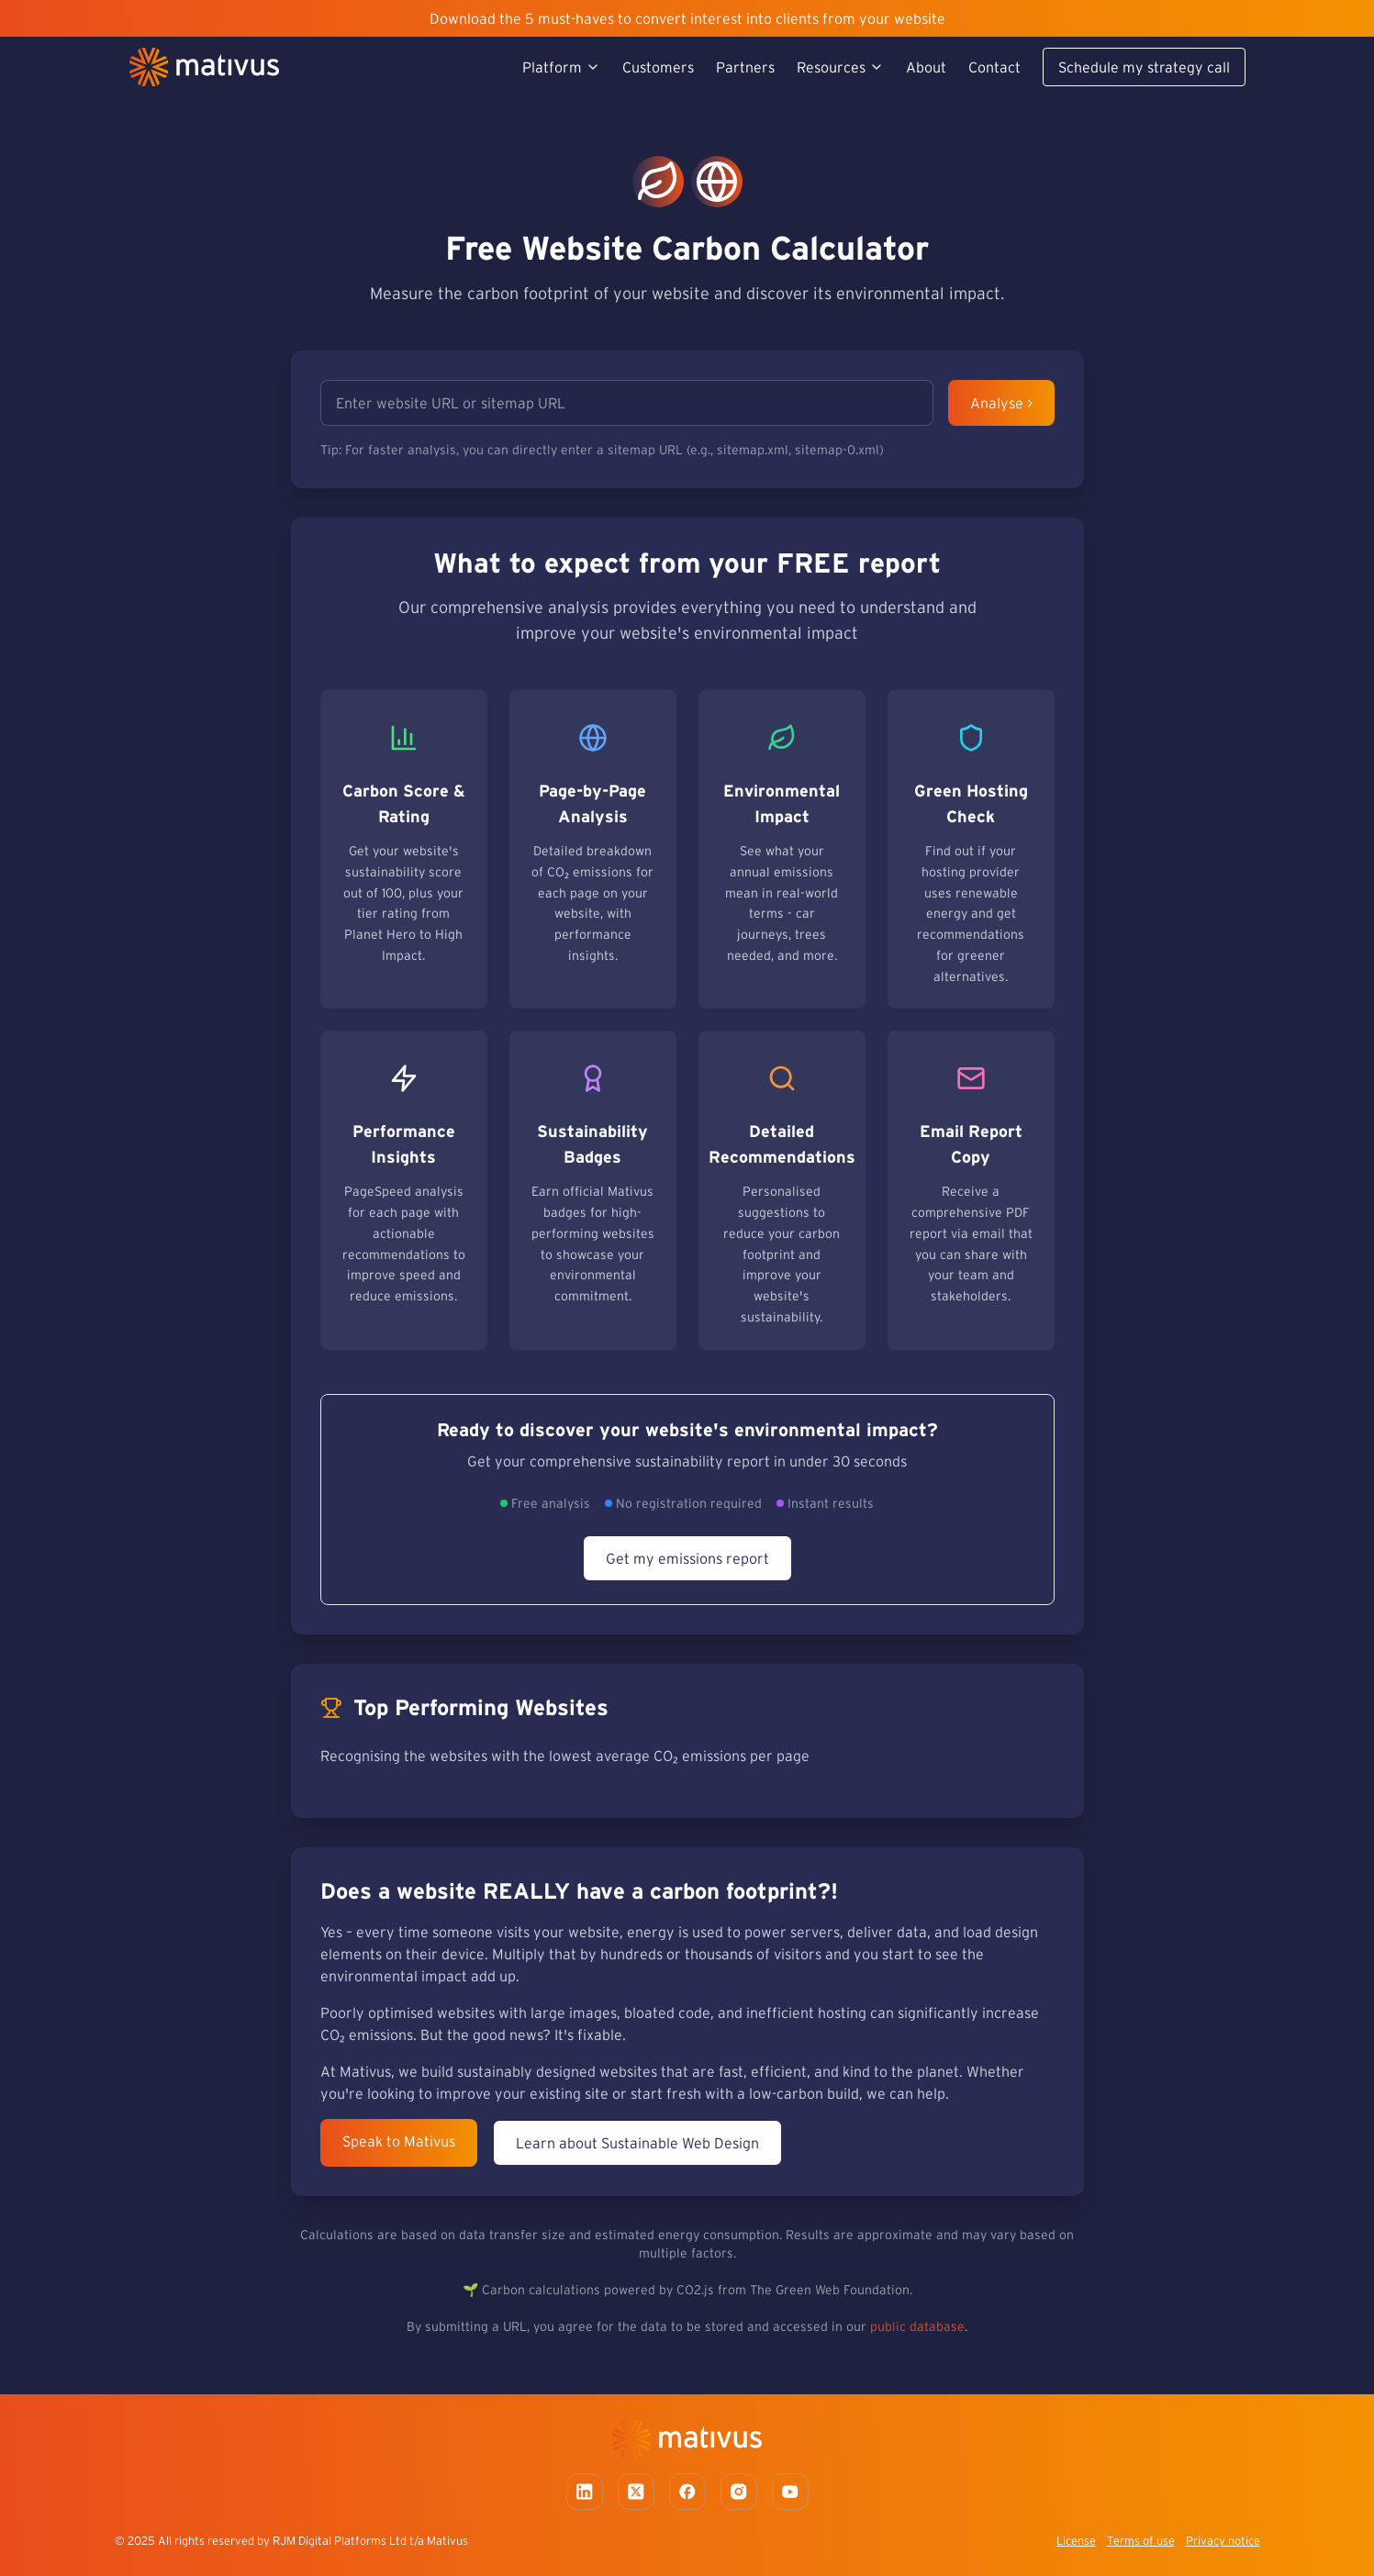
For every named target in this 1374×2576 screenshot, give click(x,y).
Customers (658, 67)
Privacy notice (1223, 2541)
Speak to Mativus (398, 2141)
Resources (840, 67)
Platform (561, 67)
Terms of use (1141, 2541)
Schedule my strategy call (1144, 67)
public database (917, 2326)
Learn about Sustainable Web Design (637, 2143)
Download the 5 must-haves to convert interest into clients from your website (687, 18)
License (1076, 2541)
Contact (994, 67)
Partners (745, 67)
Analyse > (1001, 403)
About (926, 67)
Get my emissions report (687, 1558)
